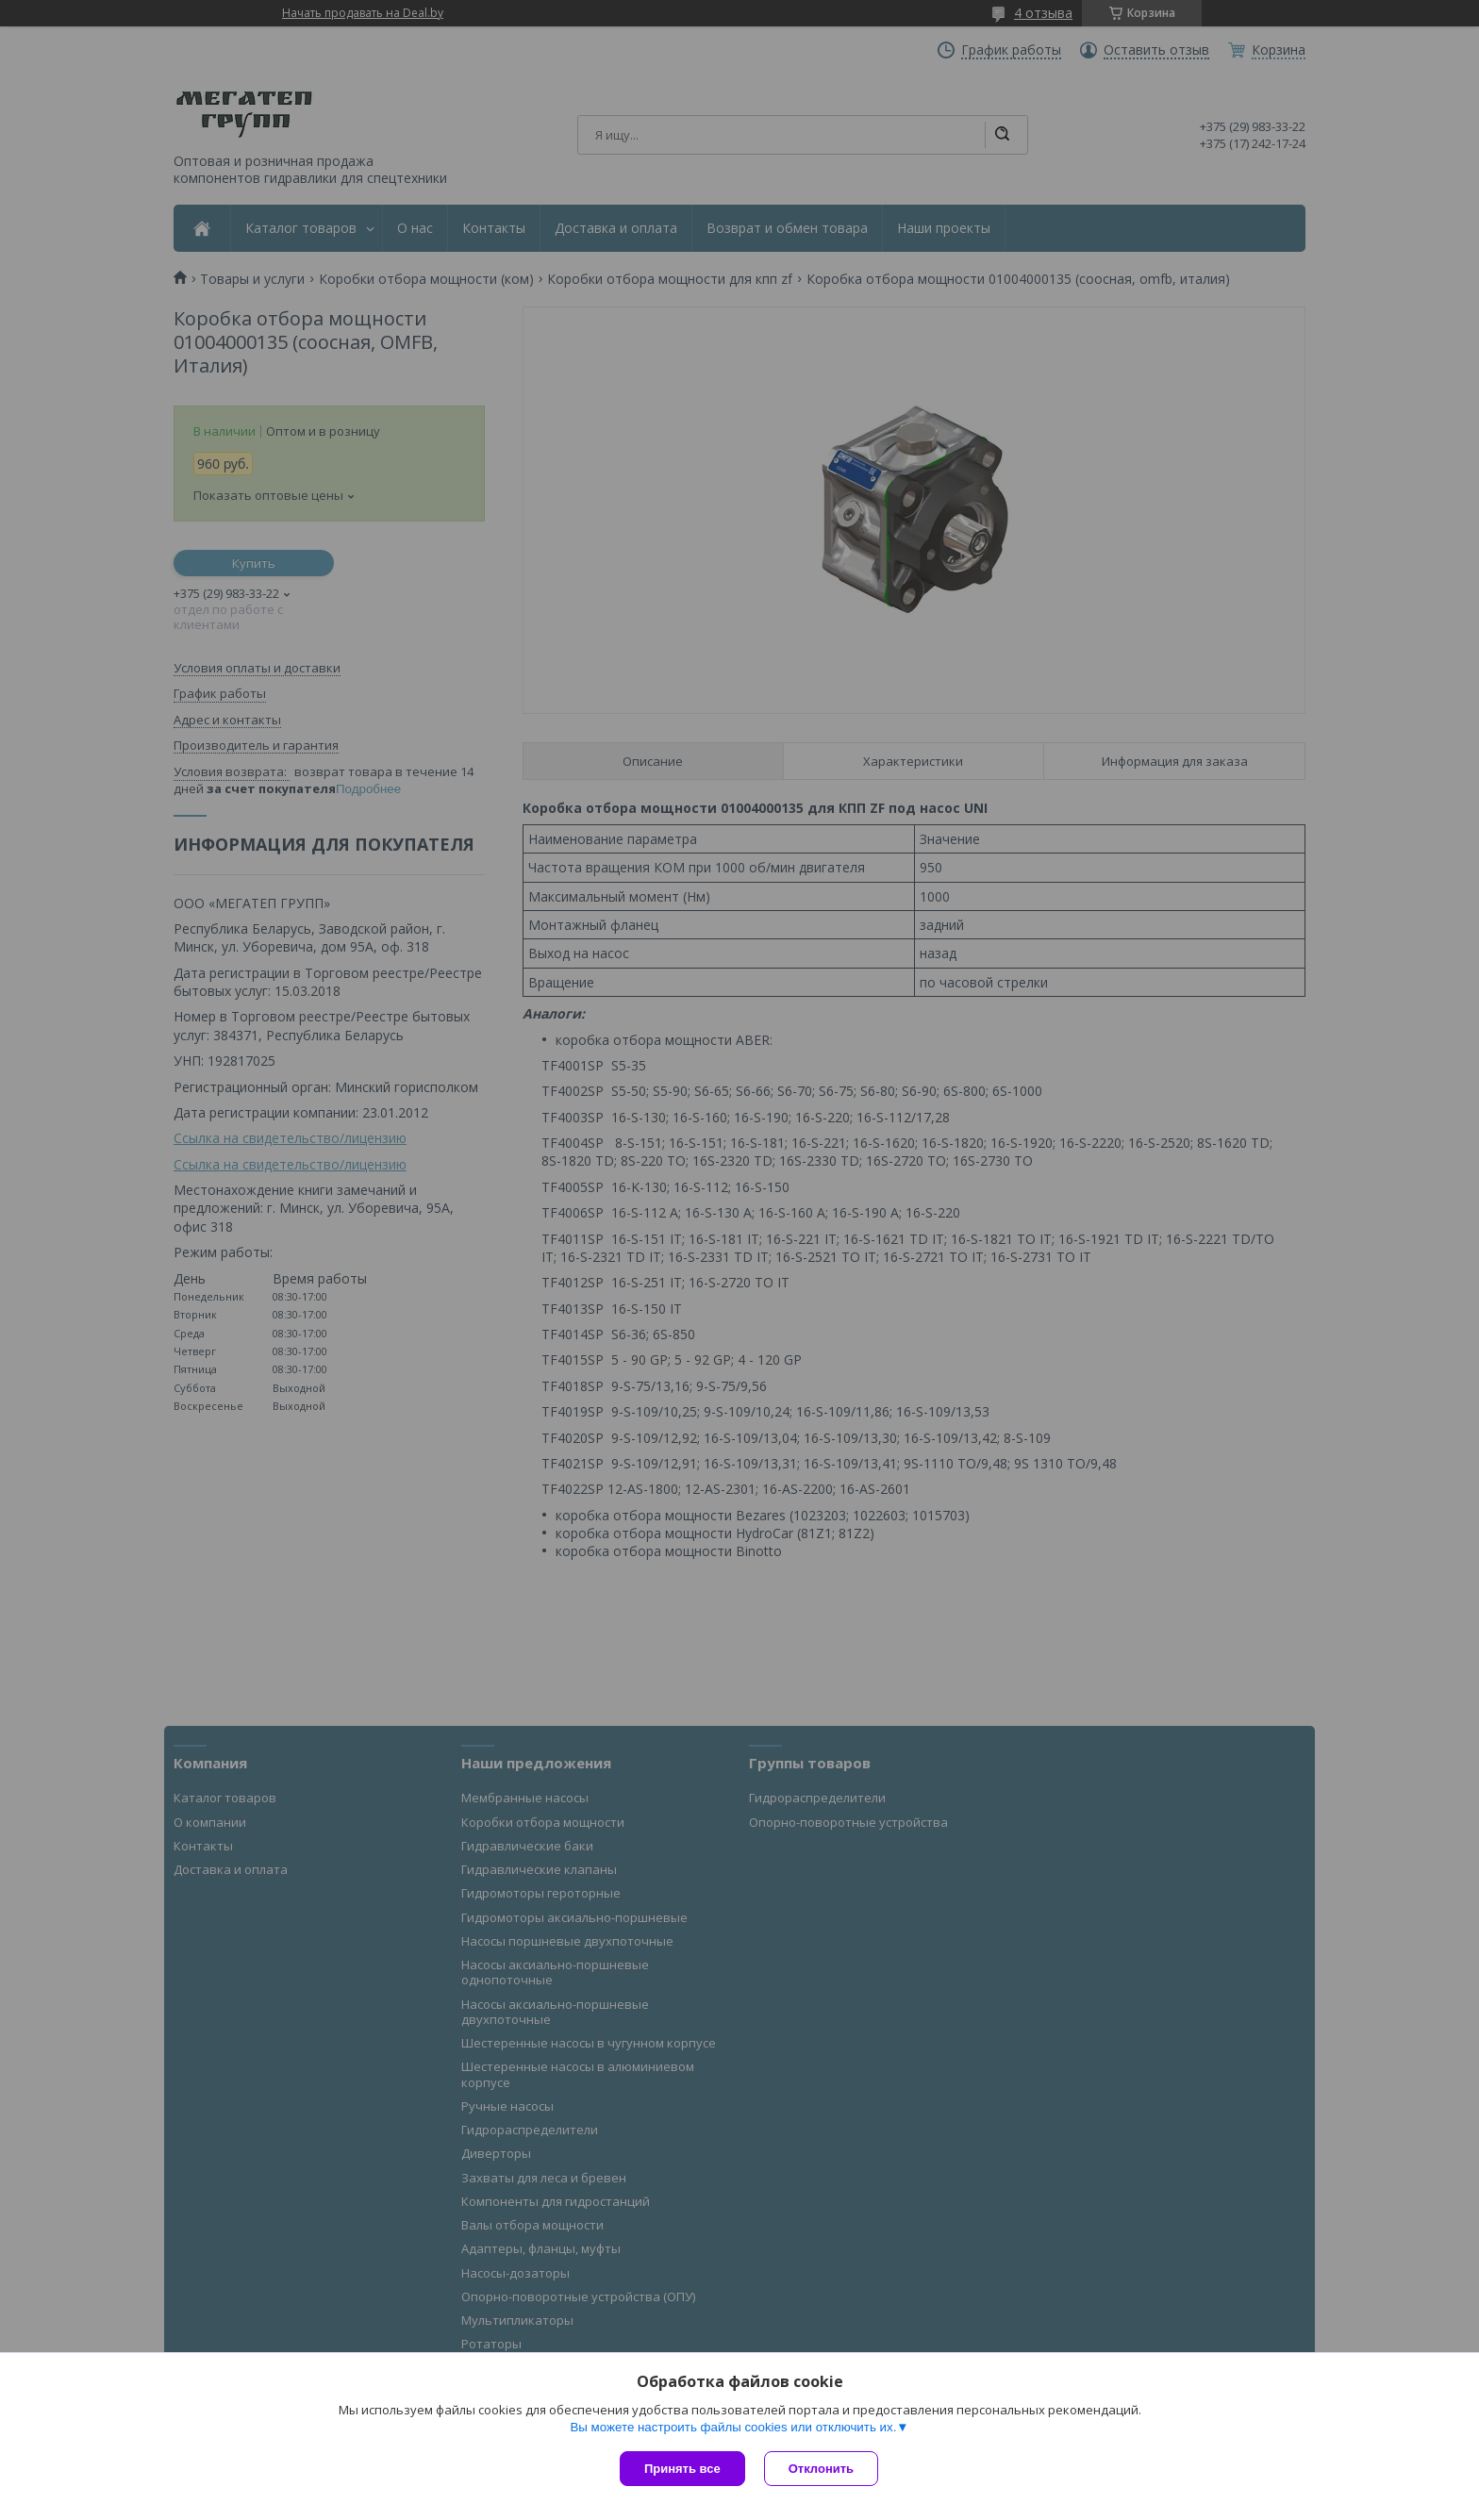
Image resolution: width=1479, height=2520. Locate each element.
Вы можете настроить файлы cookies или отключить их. (733, 2427)
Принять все (682, 2469)
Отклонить (821, 2469)
